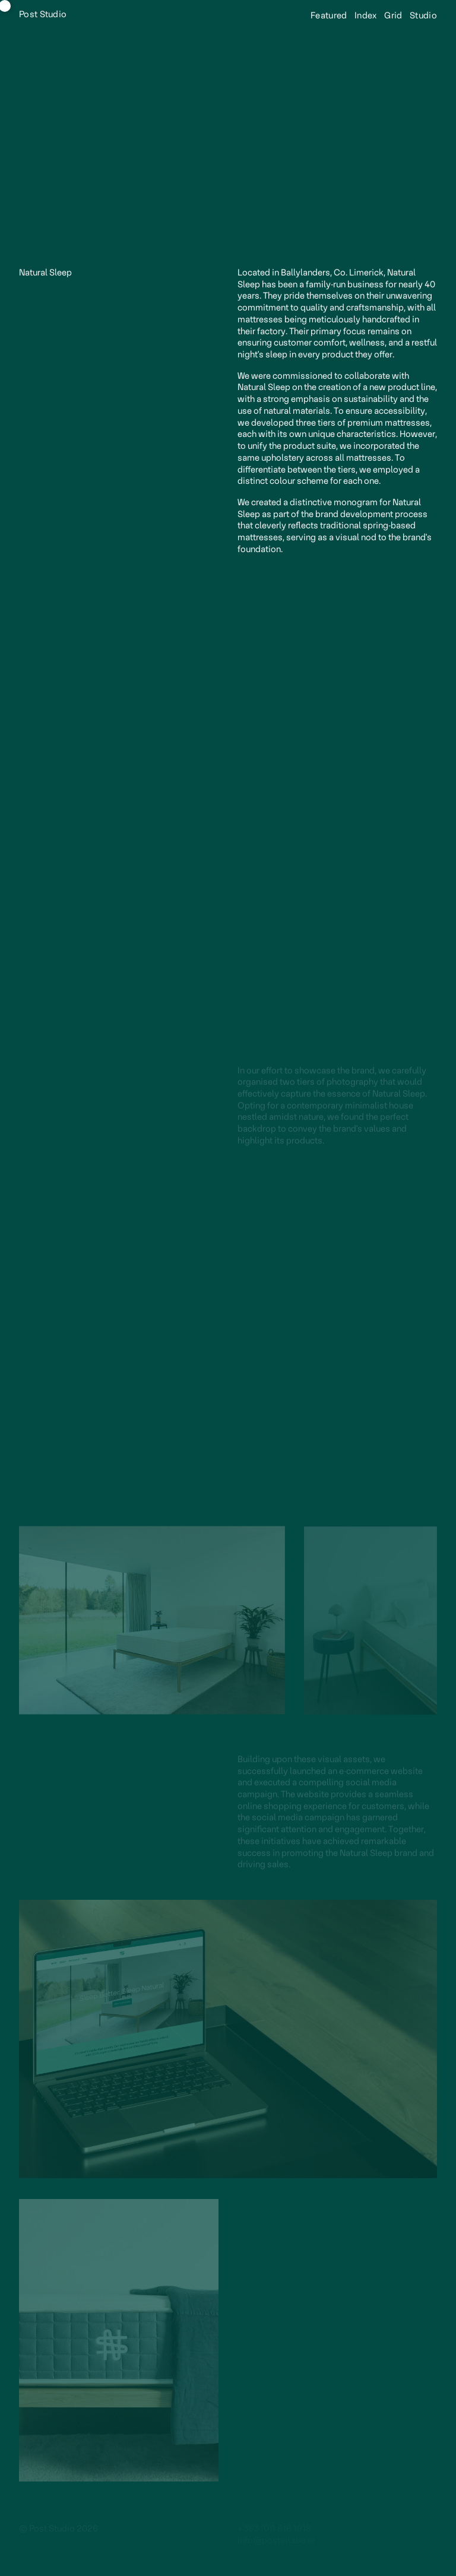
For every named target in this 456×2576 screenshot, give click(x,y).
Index (365, 16)
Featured (328, 16)
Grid (392, 16)
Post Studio (42, 15)
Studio (422, 16)
